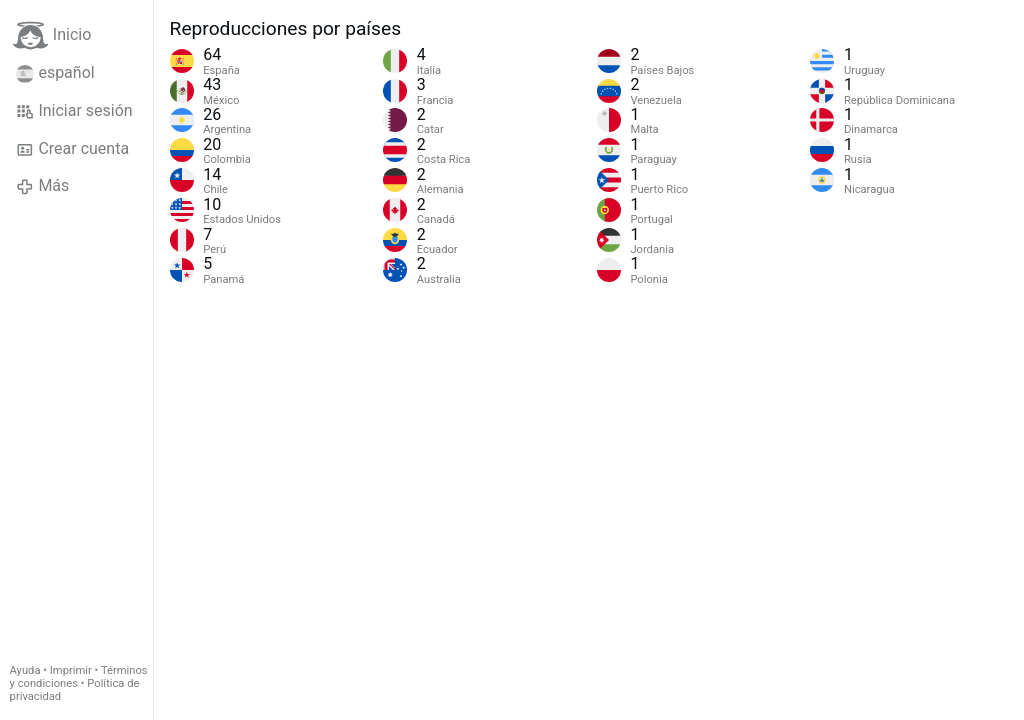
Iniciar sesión (74, 111)
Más (42, 186)
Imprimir (71, 670)
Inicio (52, 35)
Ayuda (25, 670)
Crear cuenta (72, 149)
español (55, 73)
